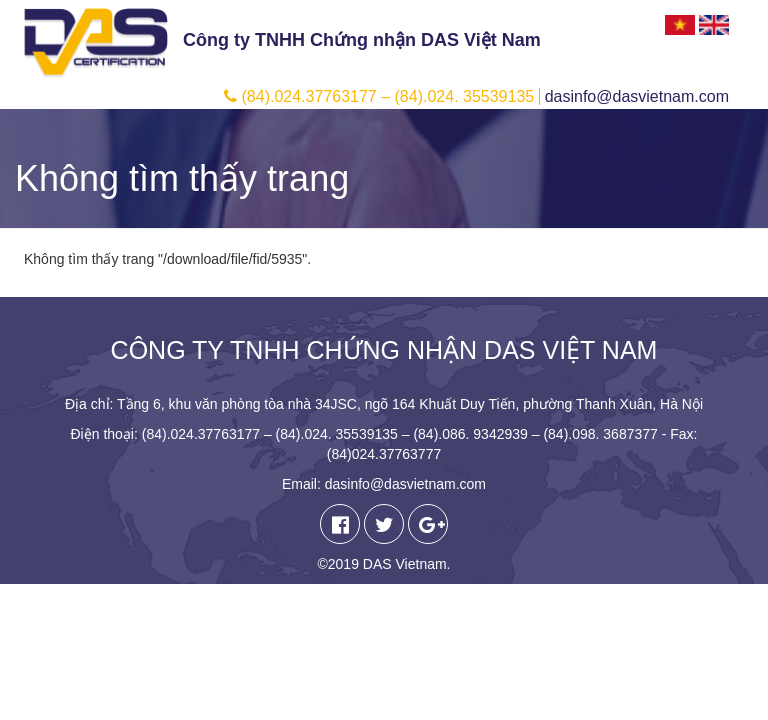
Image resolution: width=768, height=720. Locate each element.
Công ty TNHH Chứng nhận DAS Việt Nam (362, 40)
